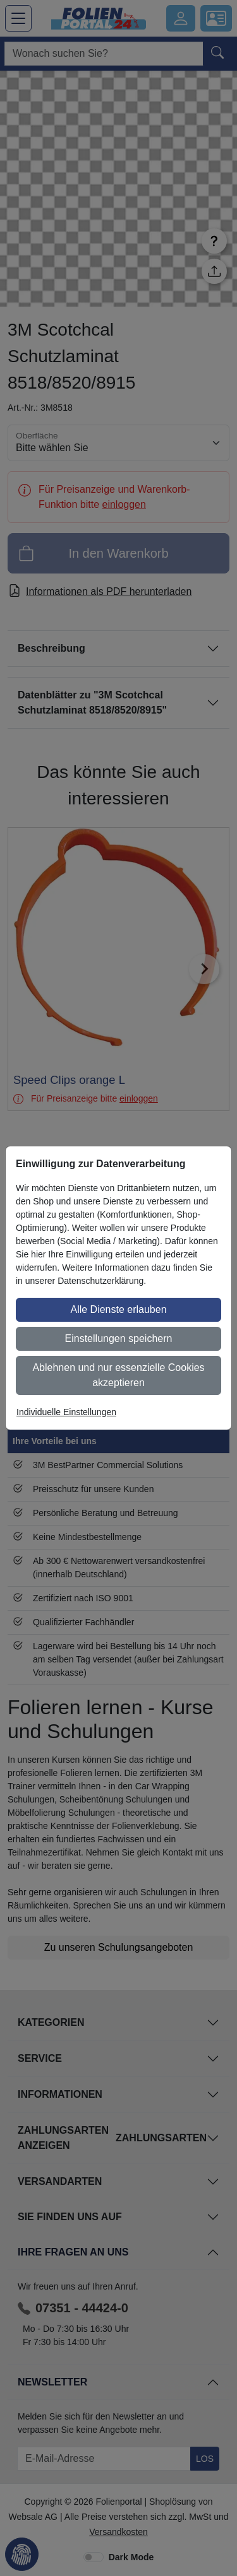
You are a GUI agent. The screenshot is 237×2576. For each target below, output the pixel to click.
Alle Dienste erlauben (118, 1309)
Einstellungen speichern (119, 1338)
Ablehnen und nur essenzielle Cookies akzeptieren (118, 1375)
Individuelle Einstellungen (66, 1412)
